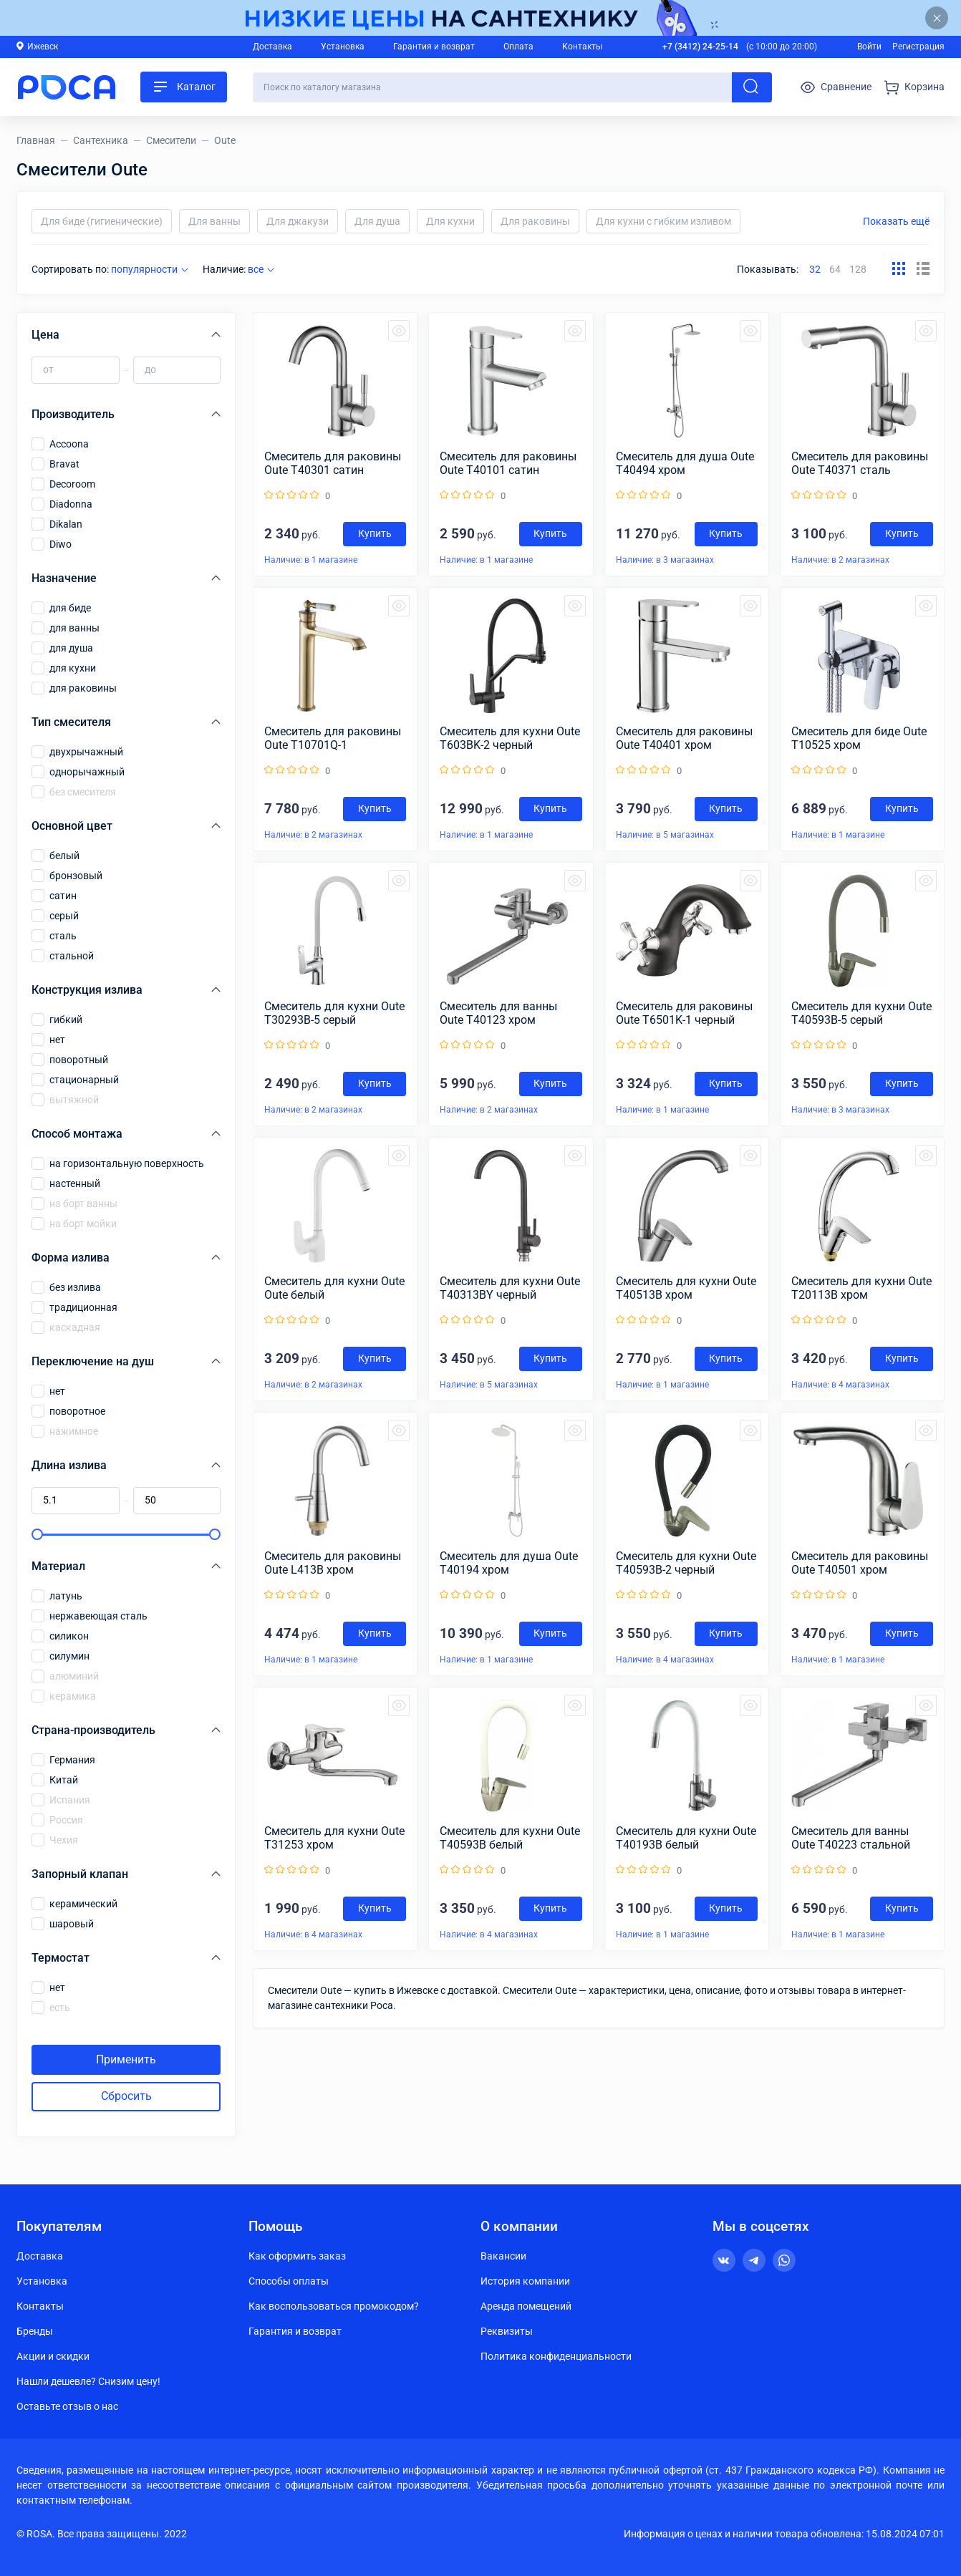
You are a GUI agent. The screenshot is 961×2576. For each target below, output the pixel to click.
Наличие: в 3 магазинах (665, 560)
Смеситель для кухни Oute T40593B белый (510, 1837)
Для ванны (214, 221)
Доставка (272, 47)
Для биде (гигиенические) (102, 221)
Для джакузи (297, 221)
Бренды (34, 2331)
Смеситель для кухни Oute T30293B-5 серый (334, 1013)
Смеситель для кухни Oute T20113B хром (861, 1288)
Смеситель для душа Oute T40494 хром (685, 463)
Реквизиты (506, 2331)
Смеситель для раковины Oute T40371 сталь (859, 463)
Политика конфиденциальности (556, 2356)
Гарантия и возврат (434, 47)
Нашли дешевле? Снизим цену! (88, 2381)
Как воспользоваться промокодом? (333, 2306)
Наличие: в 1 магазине (310, 560)
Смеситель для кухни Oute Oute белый (334, 1288)
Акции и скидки (53, 2356)
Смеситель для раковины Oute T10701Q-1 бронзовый (332, 738)
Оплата (518, 47)
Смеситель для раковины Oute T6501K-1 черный (684, 1013)
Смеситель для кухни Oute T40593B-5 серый (861, 1013)
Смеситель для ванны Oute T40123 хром (498, 1013)
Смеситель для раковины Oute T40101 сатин (508, 463)
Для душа (377, 221)
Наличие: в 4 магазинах (840, 1385)
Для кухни (450, 221)
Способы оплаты (288, 2281)
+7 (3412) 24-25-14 (700, 47)
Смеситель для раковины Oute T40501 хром (859, 1563)
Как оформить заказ (297, 2256)
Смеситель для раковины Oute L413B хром (332, 1563)
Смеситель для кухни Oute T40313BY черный (510, 1288)
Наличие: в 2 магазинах (840, 560)
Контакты (582, 47)
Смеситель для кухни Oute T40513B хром (686, 1288)
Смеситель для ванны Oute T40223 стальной (850, 1837)
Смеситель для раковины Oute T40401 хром (684, 738)
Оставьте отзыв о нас (67, 2406)
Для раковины (535, 221)
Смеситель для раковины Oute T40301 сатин (332, 463)
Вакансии (503, 2256)
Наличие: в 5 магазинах (665, 835)
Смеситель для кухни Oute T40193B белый (686, 1837)
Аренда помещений (525, 2306)
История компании (525, 2281)
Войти (869, 47)
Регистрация (918, 47)
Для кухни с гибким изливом (663, 221)
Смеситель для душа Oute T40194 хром (509, 1563)
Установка (342, 47)
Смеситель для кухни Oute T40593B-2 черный (686, 1563)
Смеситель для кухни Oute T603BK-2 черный (510, 738)
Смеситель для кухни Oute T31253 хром (334, 1837)
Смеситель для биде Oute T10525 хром (859, 738)
